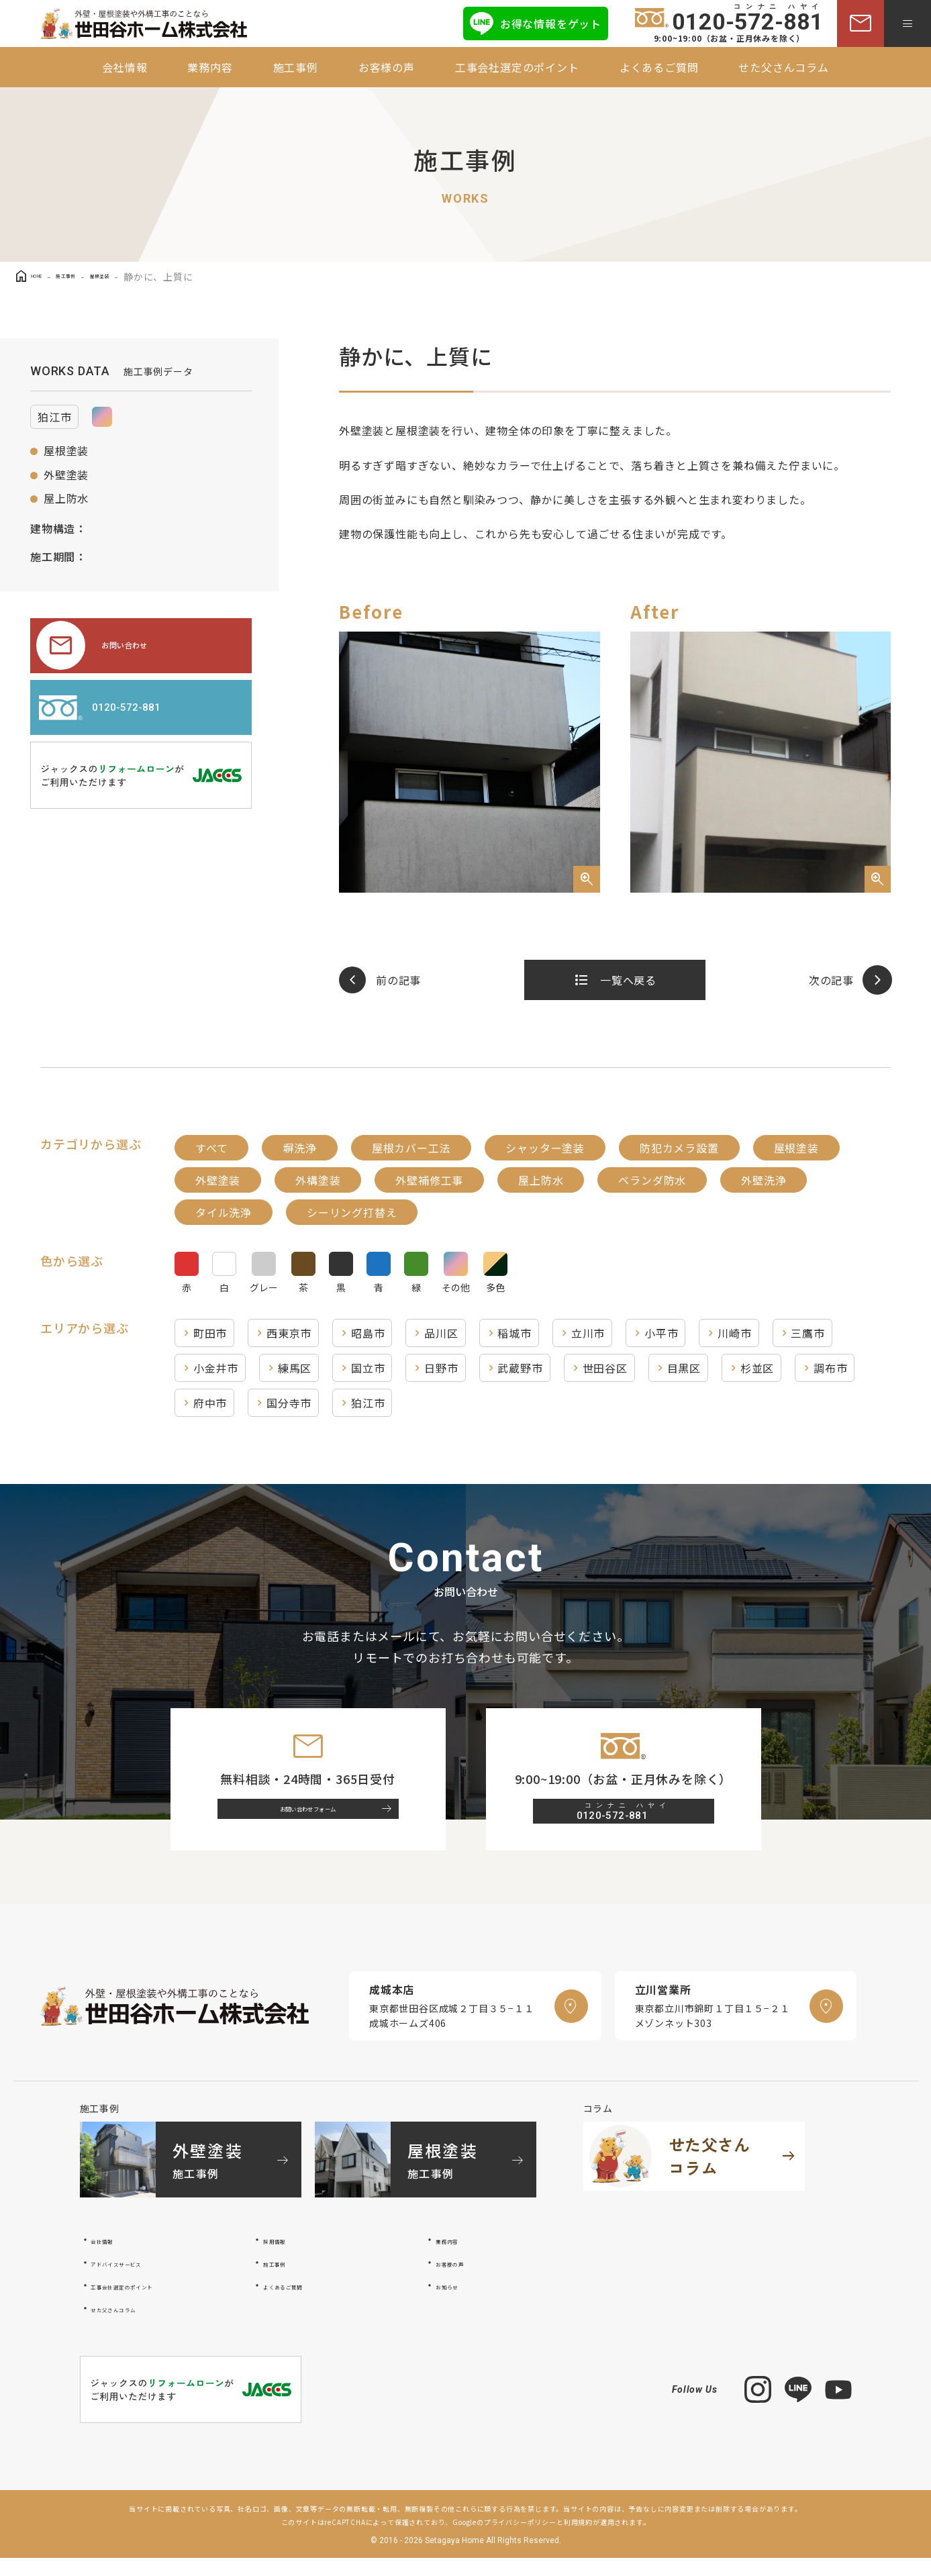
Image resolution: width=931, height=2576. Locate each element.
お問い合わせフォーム (320, 1820)
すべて (211, 1148)
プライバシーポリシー (520, 2541)
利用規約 (578, 2541)
